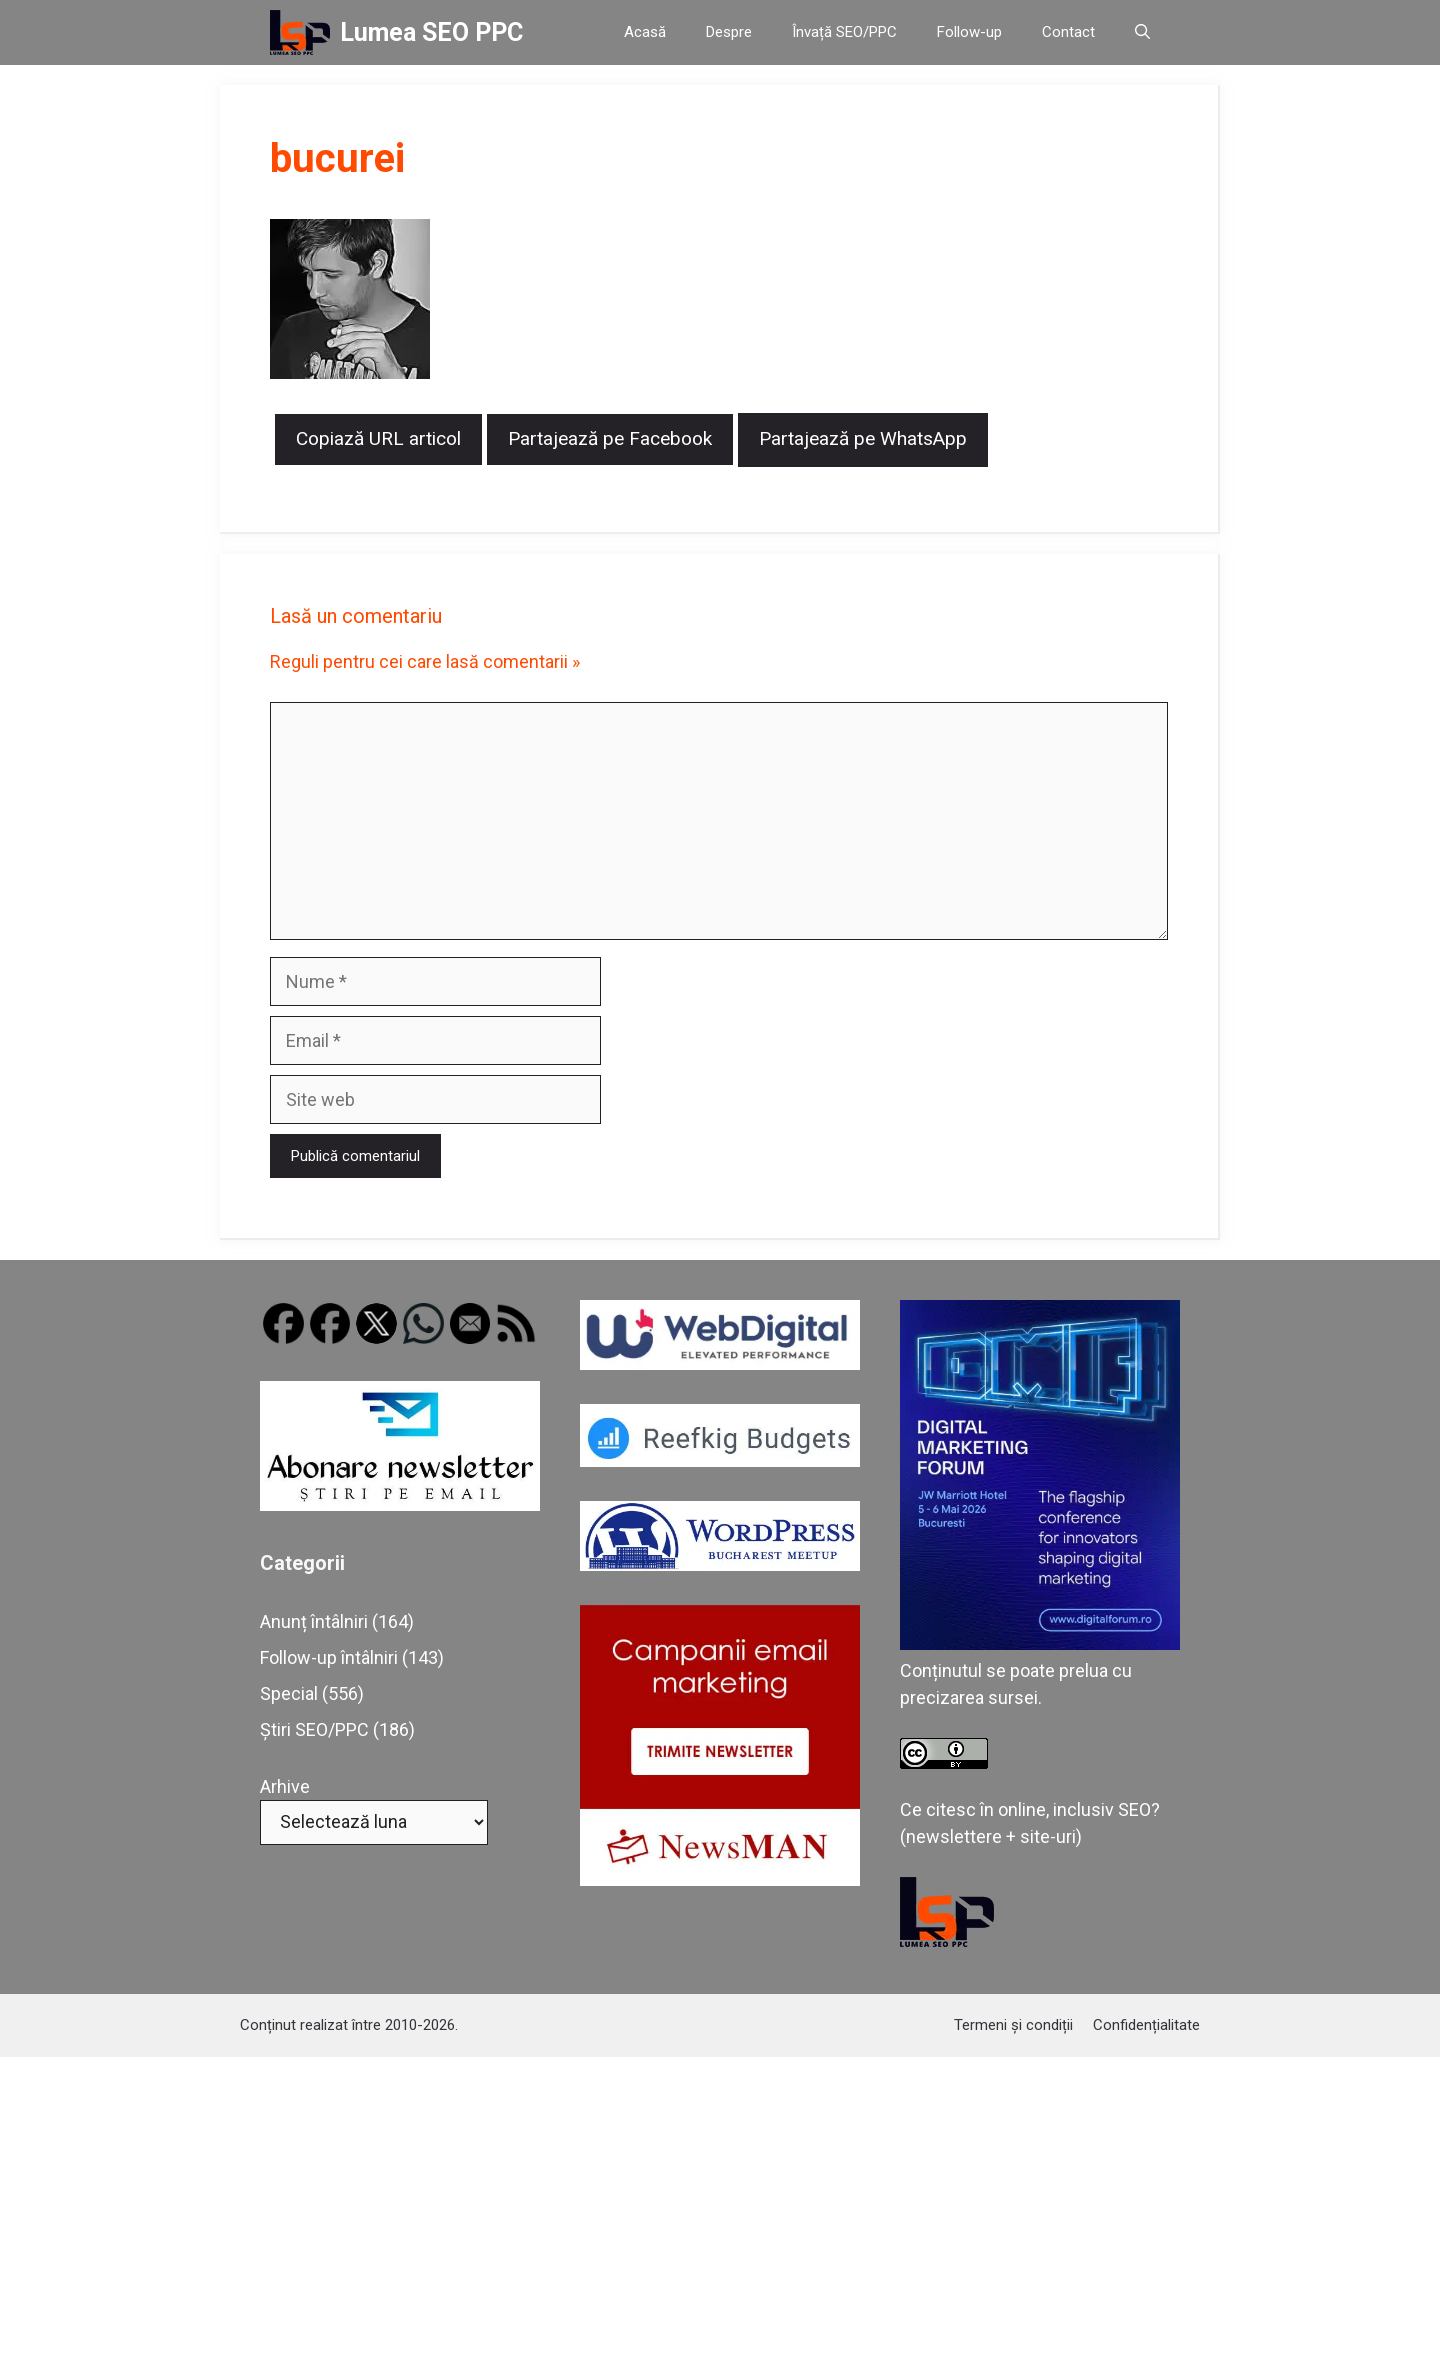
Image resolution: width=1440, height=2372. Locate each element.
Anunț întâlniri (314, 1621)
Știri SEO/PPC (314, 1729)
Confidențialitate (1146, 2025)
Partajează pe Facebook (610, 438)
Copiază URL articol (378, 438)
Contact (1068, 32)
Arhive (285, 1786)
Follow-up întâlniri (329, 1657)
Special (289, 1693)
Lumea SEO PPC (431, 32)
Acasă (645, 32)
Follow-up (969, 32)
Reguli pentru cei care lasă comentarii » (425, 661)
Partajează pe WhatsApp (863, 438)
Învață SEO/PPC (844, 32)
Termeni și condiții (1013, 2025)
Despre (729, 32)
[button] (1142, 32)
